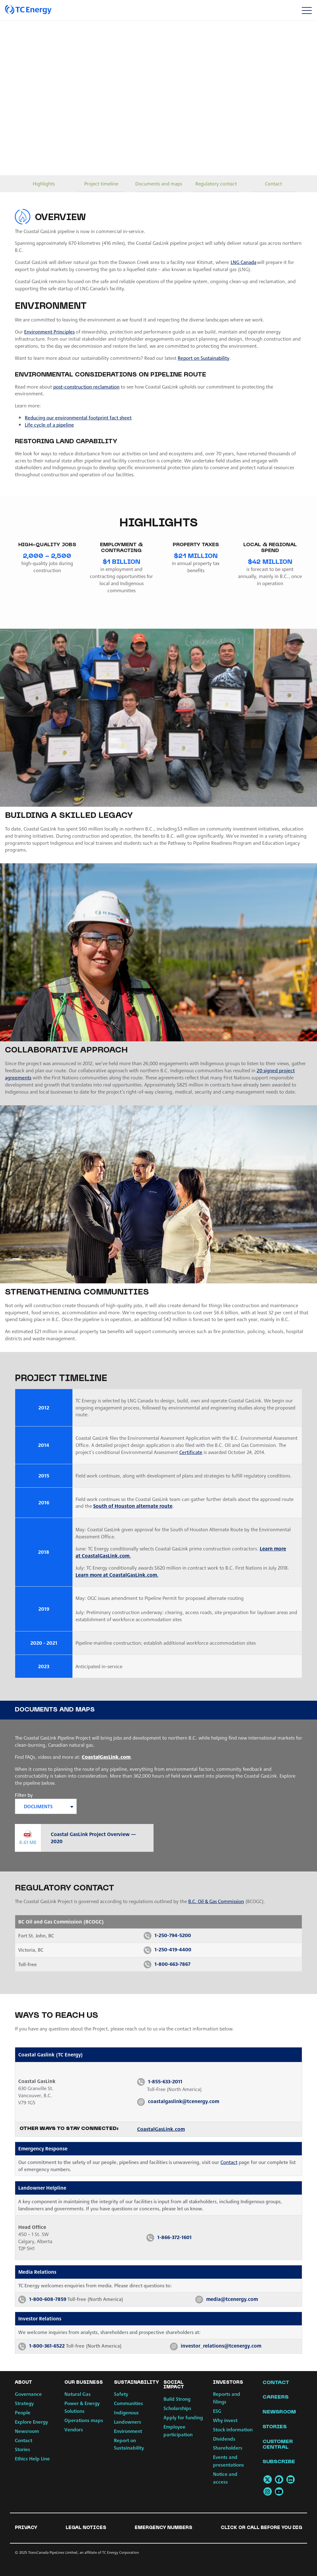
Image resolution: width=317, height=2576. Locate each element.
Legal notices (86, 2528)
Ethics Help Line (32, 2458)
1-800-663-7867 (172, 1964)
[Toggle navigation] (306, 10)
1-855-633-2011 (165, 2081)
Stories (22, 2449)
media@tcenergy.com (232, 2299)
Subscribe (279, 2461)
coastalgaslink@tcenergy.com (183, 2101)
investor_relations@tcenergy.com (221, 2345)
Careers (276, 2397)
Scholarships (177, 2408)
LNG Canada (243, 262)
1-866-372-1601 (174, 2237)
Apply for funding (183, 2417)
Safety (121, 2394)
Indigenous (126, 2412)
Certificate (190, 1452)
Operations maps (83, 2420)
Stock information (233, 2429)
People (22, 2412)
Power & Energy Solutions (82, 2407)
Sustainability (136, 2382)
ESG (217, 2411)
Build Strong (176, 2399)
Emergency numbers (163, 2528)
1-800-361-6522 (47, 2345)
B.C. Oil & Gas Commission (216, 1901)
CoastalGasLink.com (106, 1757)
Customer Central (278, 2444)
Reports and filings (226, 2397)
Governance (28, 2394)
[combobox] (46, 1806)
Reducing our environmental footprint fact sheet (78, 417)
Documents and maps (158, 183)
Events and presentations (228, 2460)
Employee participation (178, 2430)
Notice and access (225, 2477)
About (23, 2382)
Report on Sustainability (203, 358)
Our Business (83, 2382)
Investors (228, 2382)
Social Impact (173, 2385)
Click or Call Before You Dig (261, 2528)
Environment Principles (49, 331)
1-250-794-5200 (172, 1935)
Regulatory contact (216, 183)
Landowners (127, 2421)
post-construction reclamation (86, 386)
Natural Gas (77, 2394)
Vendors (73, 2429)
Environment (128, 2431)
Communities (128, 2403)
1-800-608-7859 (47, 2299)
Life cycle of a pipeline (49, 424)
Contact (273, 183)
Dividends (224, 2438)
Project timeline (101, 183)
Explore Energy (31, 2421)
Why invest (225, 2420)
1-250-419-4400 (172, 1949)
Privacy (26, 2528)
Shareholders (227, 2447)
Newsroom (27, 2431)
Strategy (24, 2403)
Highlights (44, 183)
